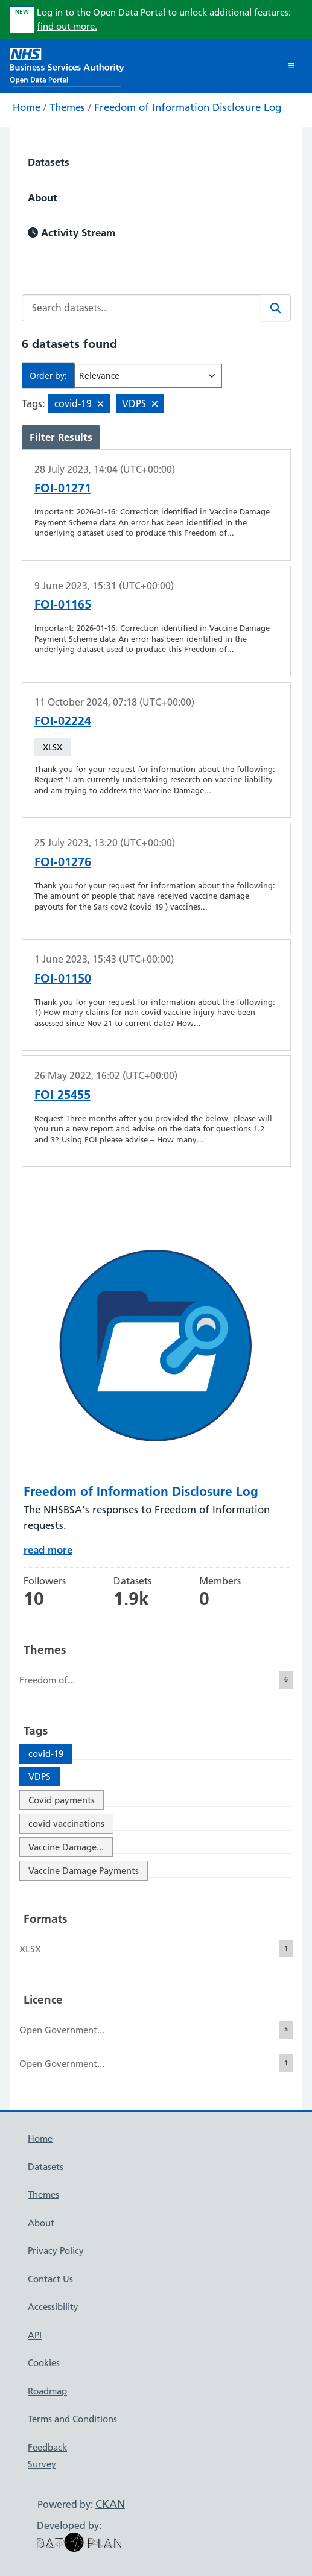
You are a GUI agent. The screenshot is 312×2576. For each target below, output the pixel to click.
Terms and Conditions (72, 2419)
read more (48, 1549)
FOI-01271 (62, 488)
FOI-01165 (62, 604)
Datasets (48, 162)
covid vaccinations (66, 1823)
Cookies (44, 2363)
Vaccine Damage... (66, 1847)
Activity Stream (71, 232)
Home (26, 107)
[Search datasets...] (141, 307)
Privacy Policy (56, 2250)
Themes (67, 107)
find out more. (67, 26)
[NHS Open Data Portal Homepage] (67, 65)
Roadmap (47, 2391)
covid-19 (45, 1753)
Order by (47, 375)
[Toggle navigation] (291, 66)
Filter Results (61, 437)
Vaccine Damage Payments (83, 1870)
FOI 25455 (62, 1094)
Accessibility (53, 2306)
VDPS (39, 1776)
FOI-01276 (62, 862)
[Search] (276, 307)
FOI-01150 (62, 978)
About (42, 197)
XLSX (52, 747)
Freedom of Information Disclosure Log (187, 107)
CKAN (110, 2504)
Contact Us (50, 2279)
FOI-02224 (62, 721)
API (35, 2335)
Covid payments (61, 1800)
